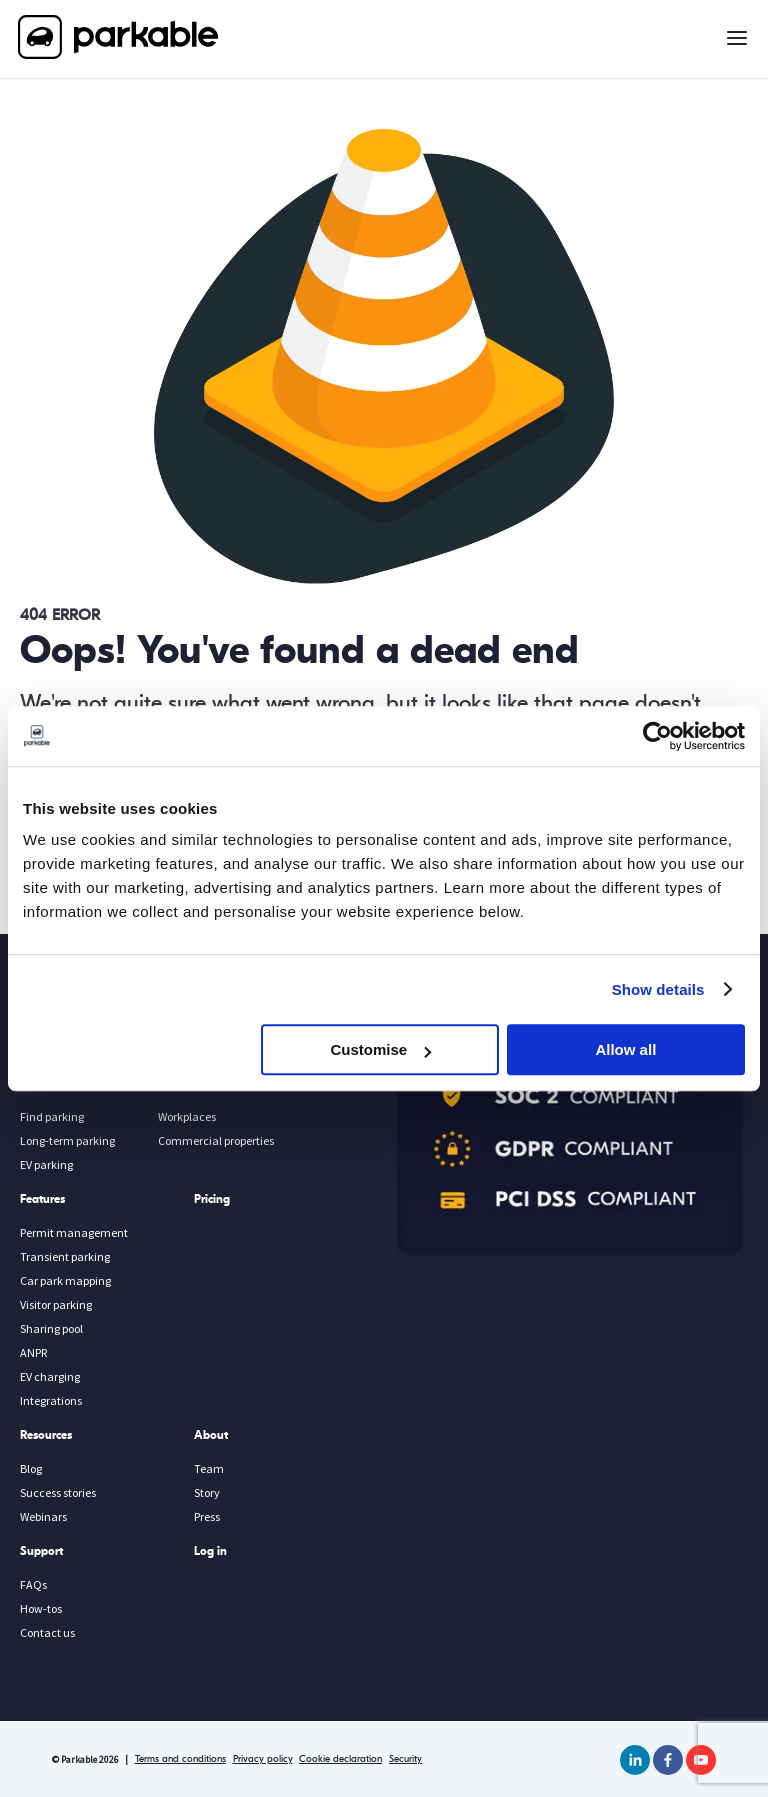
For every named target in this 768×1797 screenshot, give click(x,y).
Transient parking (65, 1256)
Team (209, 1468)
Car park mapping (65, 1280)
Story (207, 1492)
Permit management (74, 1232)
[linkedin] (635, 1760)
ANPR (33, 1352)
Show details (658, 989)
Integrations (51, 1400)
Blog (31, 1468)
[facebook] (668, 1760)
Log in (210, 1551)
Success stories (58, 1492)
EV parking (46, 1164)
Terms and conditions (180, 1759)
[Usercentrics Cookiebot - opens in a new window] (657, 736)
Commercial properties (216, 1140)
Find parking (52, 1116)
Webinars (43, 1516)
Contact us (47, 1632)
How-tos (41, 1608)
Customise (381, 1049)
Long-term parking (67, 1140)
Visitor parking (56, 1304)
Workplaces (187, 1116)
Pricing (212, 1199)
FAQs (33, 1584)
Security (405, 1759)
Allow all (625, 1049)
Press (207, 1516)
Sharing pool (51, 1328)
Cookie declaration (340, 1759)
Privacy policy (263, 1759)
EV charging (50, 1376)
